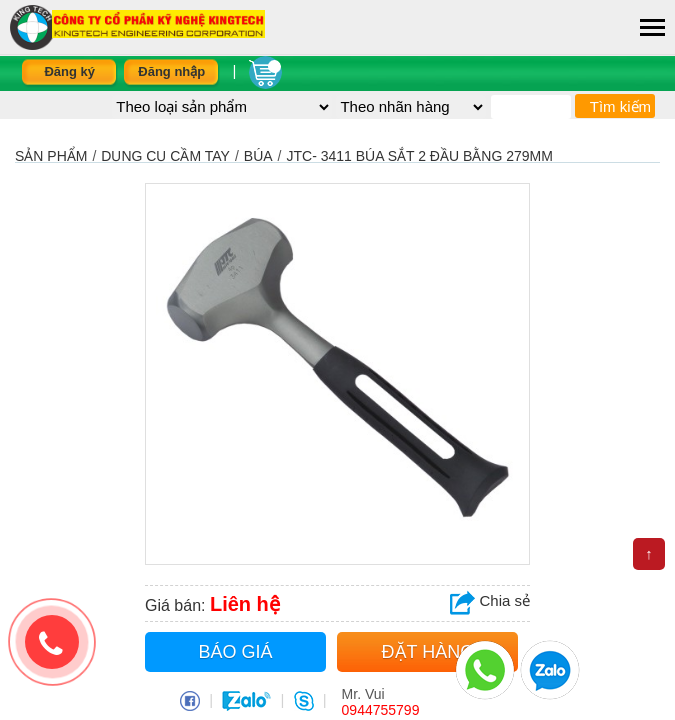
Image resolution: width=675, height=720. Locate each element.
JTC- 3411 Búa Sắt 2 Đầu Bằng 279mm (419, 156)
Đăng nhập (171, 71)
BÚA (258, 156)
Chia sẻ (490, 600)
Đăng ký (69, 71)
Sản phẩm (51, 156)
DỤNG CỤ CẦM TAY (165, 156)
